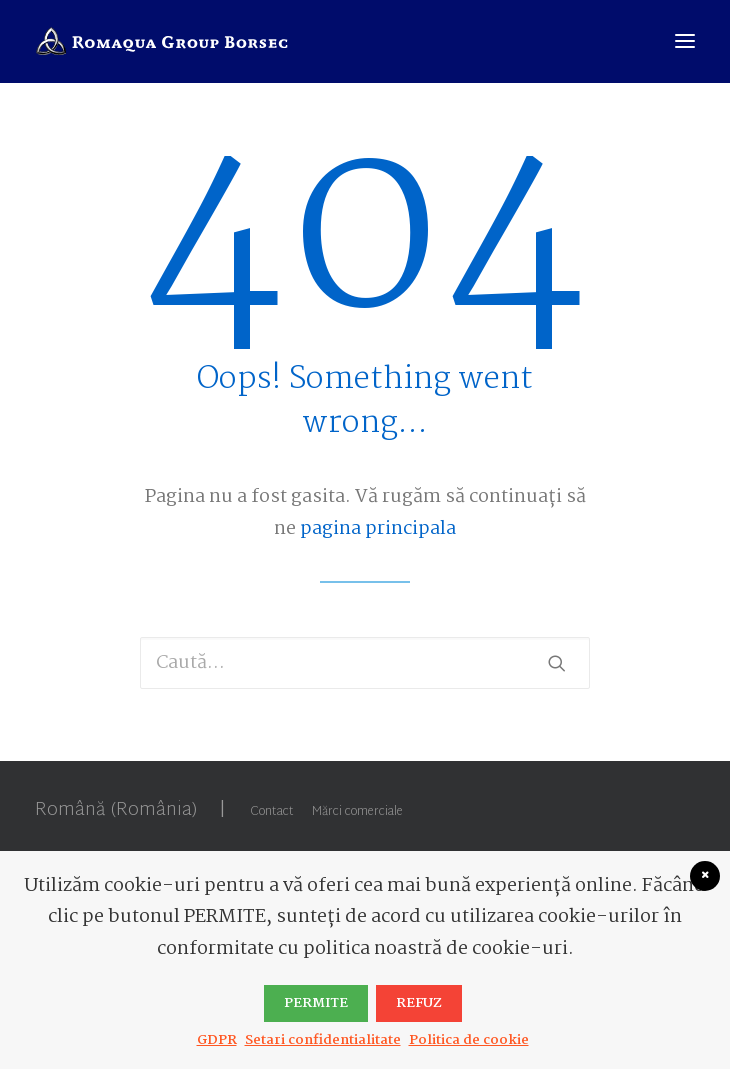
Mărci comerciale (357, 812)
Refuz (419, 1003)
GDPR (217, 1040)
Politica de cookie (469, 1040)
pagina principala (378, 529)
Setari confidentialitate (323, 1040)
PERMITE (316, 1003)
